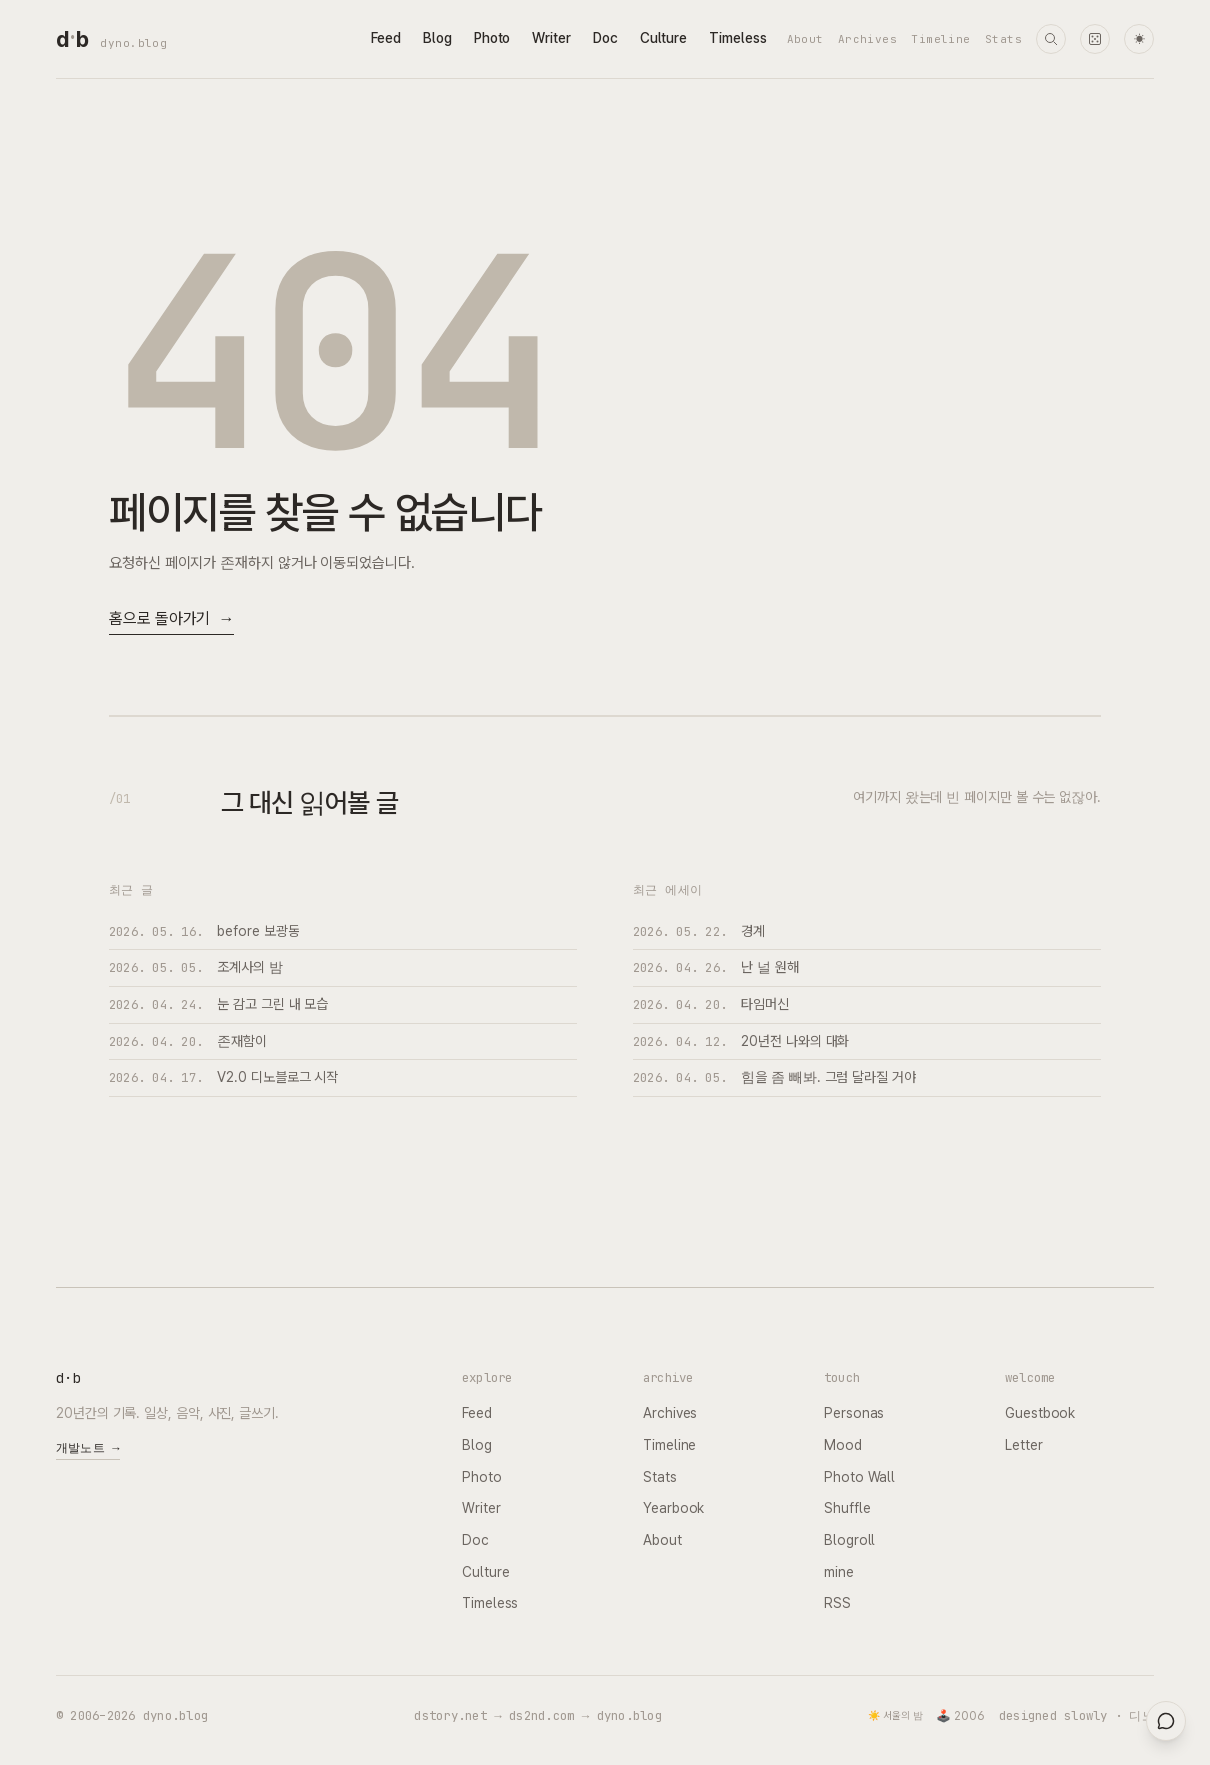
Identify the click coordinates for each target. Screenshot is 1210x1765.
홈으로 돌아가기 (171, 619)
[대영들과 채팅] (1166, 1721)
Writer (551, 38)
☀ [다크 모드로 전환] (1139, 39)
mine (839, 1572)
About (805, 39)
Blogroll (849, 1540)
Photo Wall (859, 1477)
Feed (386, 38)
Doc (605, 38)
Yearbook (673, 1508)
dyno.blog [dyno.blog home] (133, 43)
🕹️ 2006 (960, 1716)
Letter (1024, 1445)
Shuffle (847, 1508)
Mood (843, 1445)
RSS (837, 1603)
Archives (868, 39)
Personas (854, 1413)
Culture (663, 38)
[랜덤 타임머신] (1095, 39)
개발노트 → (88, 1448)
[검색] (1051, 39)
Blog (437, 38)
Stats (1003, 39)
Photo (492, 38)
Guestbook (1040, 1413)
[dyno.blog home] (72, 39)
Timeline (941, 39)
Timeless (737, 38)
